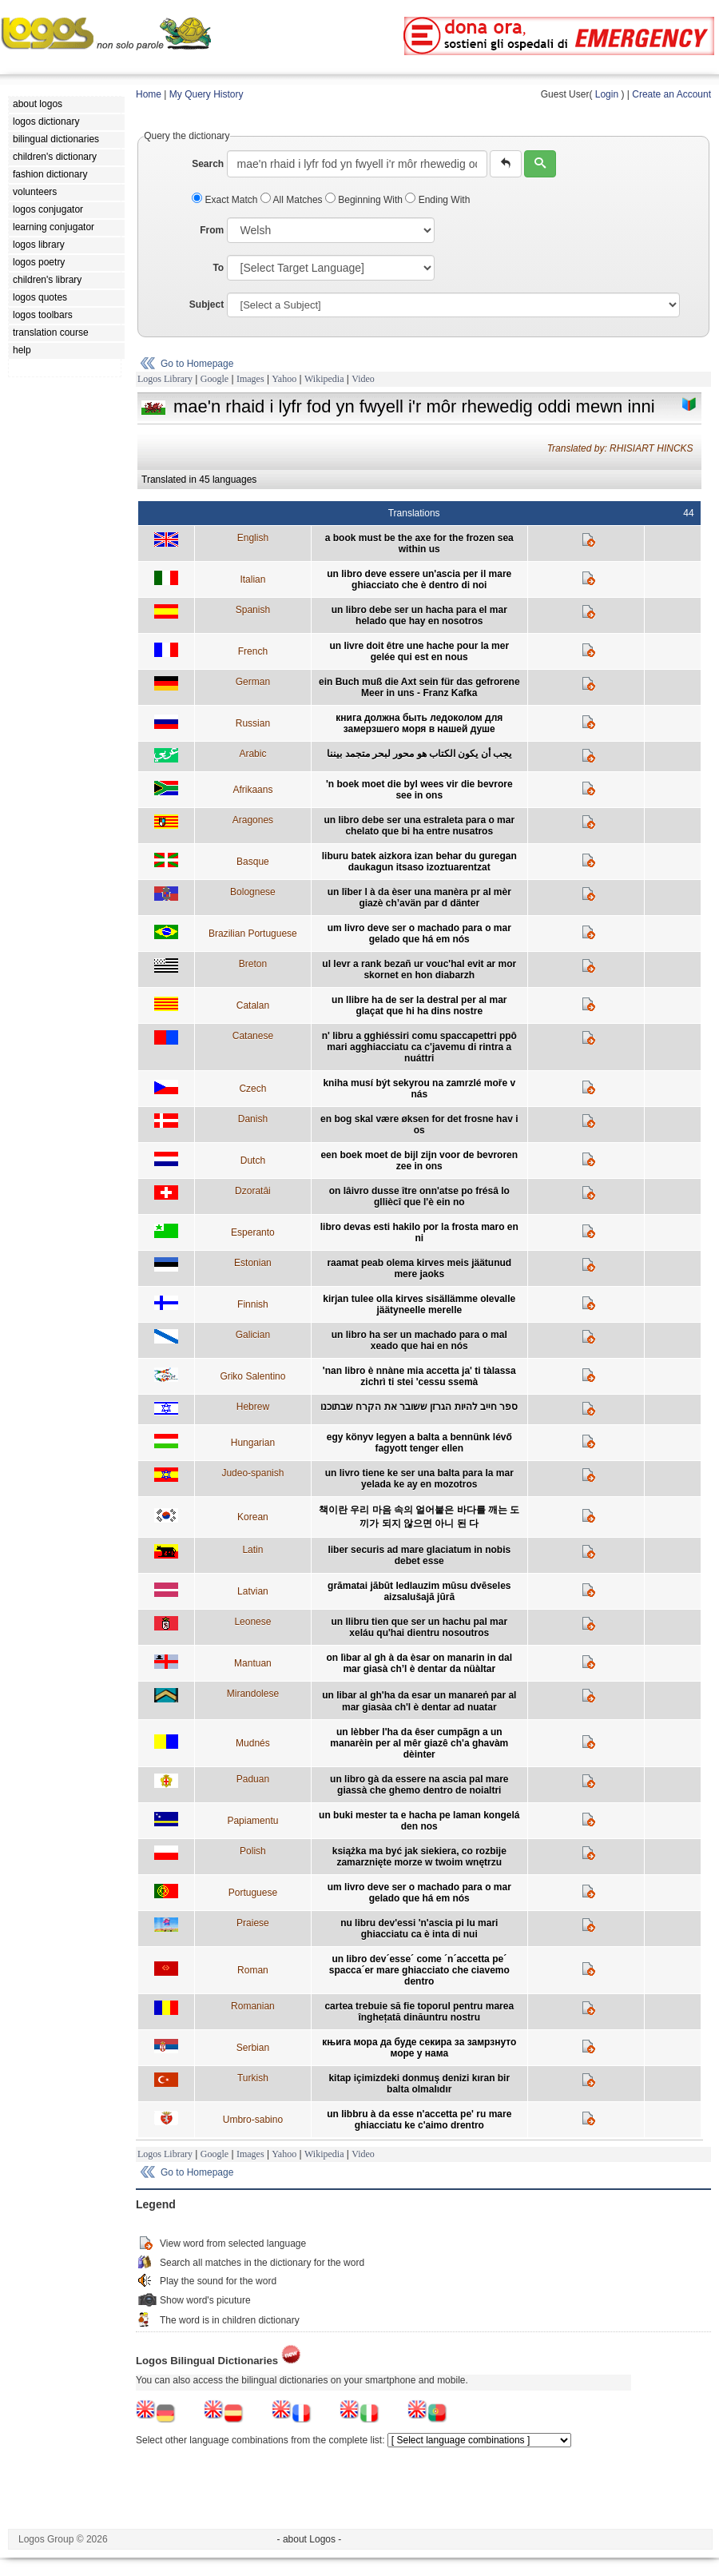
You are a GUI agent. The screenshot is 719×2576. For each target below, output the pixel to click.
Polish (253, 1851)
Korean (252, 1517)
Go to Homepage (197, 363)
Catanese (252, 1035)
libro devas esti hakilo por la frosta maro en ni (419, 1232)
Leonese (252, 1621)
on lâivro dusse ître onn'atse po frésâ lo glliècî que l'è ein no (419, 1196)
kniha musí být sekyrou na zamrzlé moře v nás (419, 1088)
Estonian (253, 1262)
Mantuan (253, 1663)
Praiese (252, 1923)
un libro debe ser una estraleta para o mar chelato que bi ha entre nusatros (419, 825)
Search (208, 163)
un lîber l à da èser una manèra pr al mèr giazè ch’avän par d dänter (419, 897)
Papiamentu (252, 1820)
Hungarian (253, 1442)
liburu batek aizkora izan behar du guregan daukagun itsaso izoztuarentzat (419, 861)
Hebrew (252, 1406)
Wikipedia (324, 378)
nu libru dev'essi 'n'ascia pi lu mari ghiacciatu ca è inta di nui (419, 1928)
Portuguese (252, 1892)
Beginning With (365, 199)
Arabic (252, 753)
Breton (253, 963)
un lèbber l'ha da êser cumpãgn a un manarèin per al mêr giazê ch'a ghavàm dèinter (419, 1743)
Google (214, 378)
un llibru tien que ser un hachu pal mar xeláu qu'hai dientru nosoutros (419, 1627)
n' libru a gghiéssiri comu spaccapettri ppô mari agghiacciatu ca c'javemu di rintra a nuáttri (419, 1047)
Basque (252, 861)
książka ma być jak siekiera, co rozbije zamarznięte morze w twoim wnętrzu (419, 1856)
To (218, 267)
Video (363, 378)
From (212, 230)
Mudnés (253, 1743)
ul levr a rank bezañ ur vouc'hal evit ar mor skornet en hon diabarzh (419, 969)
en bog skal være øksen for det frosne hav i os (419, 1124)
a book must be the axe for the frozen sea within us (419, 543)
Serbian (252, 2047)
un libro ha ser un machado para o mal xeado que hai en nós (419, 1340)
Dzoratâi (253, 1190)
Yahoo (284, 378)
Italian (252, 579)
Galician (253, 1334)
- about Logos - (309, 2539)
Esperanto (253, 1232)
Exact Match (226, 199)
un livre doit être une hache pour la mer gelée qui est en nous (419, 651)
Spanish (253, 609)
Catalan (252, 1005)
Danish (253, 1119)
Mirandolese (253, 1693)
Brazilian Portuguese (253, 933)
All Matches (292, 199)
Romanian (253, 2006)
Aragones (252, 820)
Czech (252, 1088)
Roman (252, 1970)
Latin (252, 1549)
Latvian (252, 1591)
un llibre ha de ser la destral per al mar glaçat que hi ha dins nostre (419, 1005)
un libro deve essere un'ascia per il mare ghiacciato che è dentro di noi (419, 579)
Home (148, 94)
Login (606, 94)
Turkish (252, 2078)
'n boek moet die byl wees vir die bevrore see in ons (419, 789)
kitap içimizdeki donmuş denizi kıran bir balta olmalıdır (419, 2083)
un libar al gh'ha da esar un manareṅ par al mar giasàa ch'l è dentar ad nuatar (419, 1701)
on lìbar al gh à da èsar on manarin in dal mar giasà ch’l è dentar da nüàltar (419, 1663)
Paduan (252, 1779)
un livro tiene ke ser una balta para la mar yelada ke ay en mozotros (419, 1478)
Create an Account (671, 94)
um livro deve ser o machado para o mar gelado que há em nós (419, 933)
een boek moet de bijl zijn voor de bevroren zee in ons (419, 1160)
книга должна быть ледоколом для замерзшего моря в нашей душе (419, 723)
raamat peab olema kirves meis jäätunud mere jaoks (419, 1268)
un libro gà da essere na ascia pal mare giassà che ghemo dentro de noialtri (419, 1785)
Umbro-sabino (253, 2119)
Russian (253, 723)
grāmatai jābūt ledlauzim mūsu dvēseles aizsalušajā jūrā (419, 1591)
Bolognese (253, 892)
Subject (206, 304)
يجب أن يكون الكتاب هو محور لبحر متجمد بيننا (419, 753)
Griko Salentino (252, 1376)
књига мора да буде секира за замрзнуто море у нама (419, 2048)
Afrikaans (252, 789)
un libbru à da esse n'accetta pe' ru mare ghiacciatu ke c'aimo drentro (419, 2119)
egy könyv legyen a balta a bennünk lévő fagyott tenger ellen (419, 1442)
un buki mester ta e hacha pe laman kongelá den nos (419, 1821)
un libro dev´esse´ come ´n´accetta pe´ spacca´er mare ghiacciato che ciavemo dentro (419, 1970)
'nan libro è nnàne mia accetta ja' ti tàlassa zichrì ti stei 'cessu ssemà (419, 1376)
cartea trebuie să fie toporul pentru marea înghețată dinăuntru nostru (419, 2012)
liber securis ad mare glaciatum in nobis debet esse (419, 1555)
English (252, 537)
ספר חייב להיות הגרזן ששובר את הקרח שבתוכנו (419, 1406)
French (253, 651)
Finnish (252, 1304)
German (253, 681)
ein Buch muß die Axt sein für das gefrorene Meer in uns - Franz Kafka (419, 687)
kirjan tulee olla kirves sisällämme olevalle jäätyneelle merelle (419, 1304)
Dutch (252, 1160)
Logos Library (165, 378)
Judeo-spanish (252, 1473)
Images (250, 378)
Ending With (437, 199)
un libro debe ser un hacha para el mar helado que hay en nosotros (419, 615)
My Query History (206, 94)
